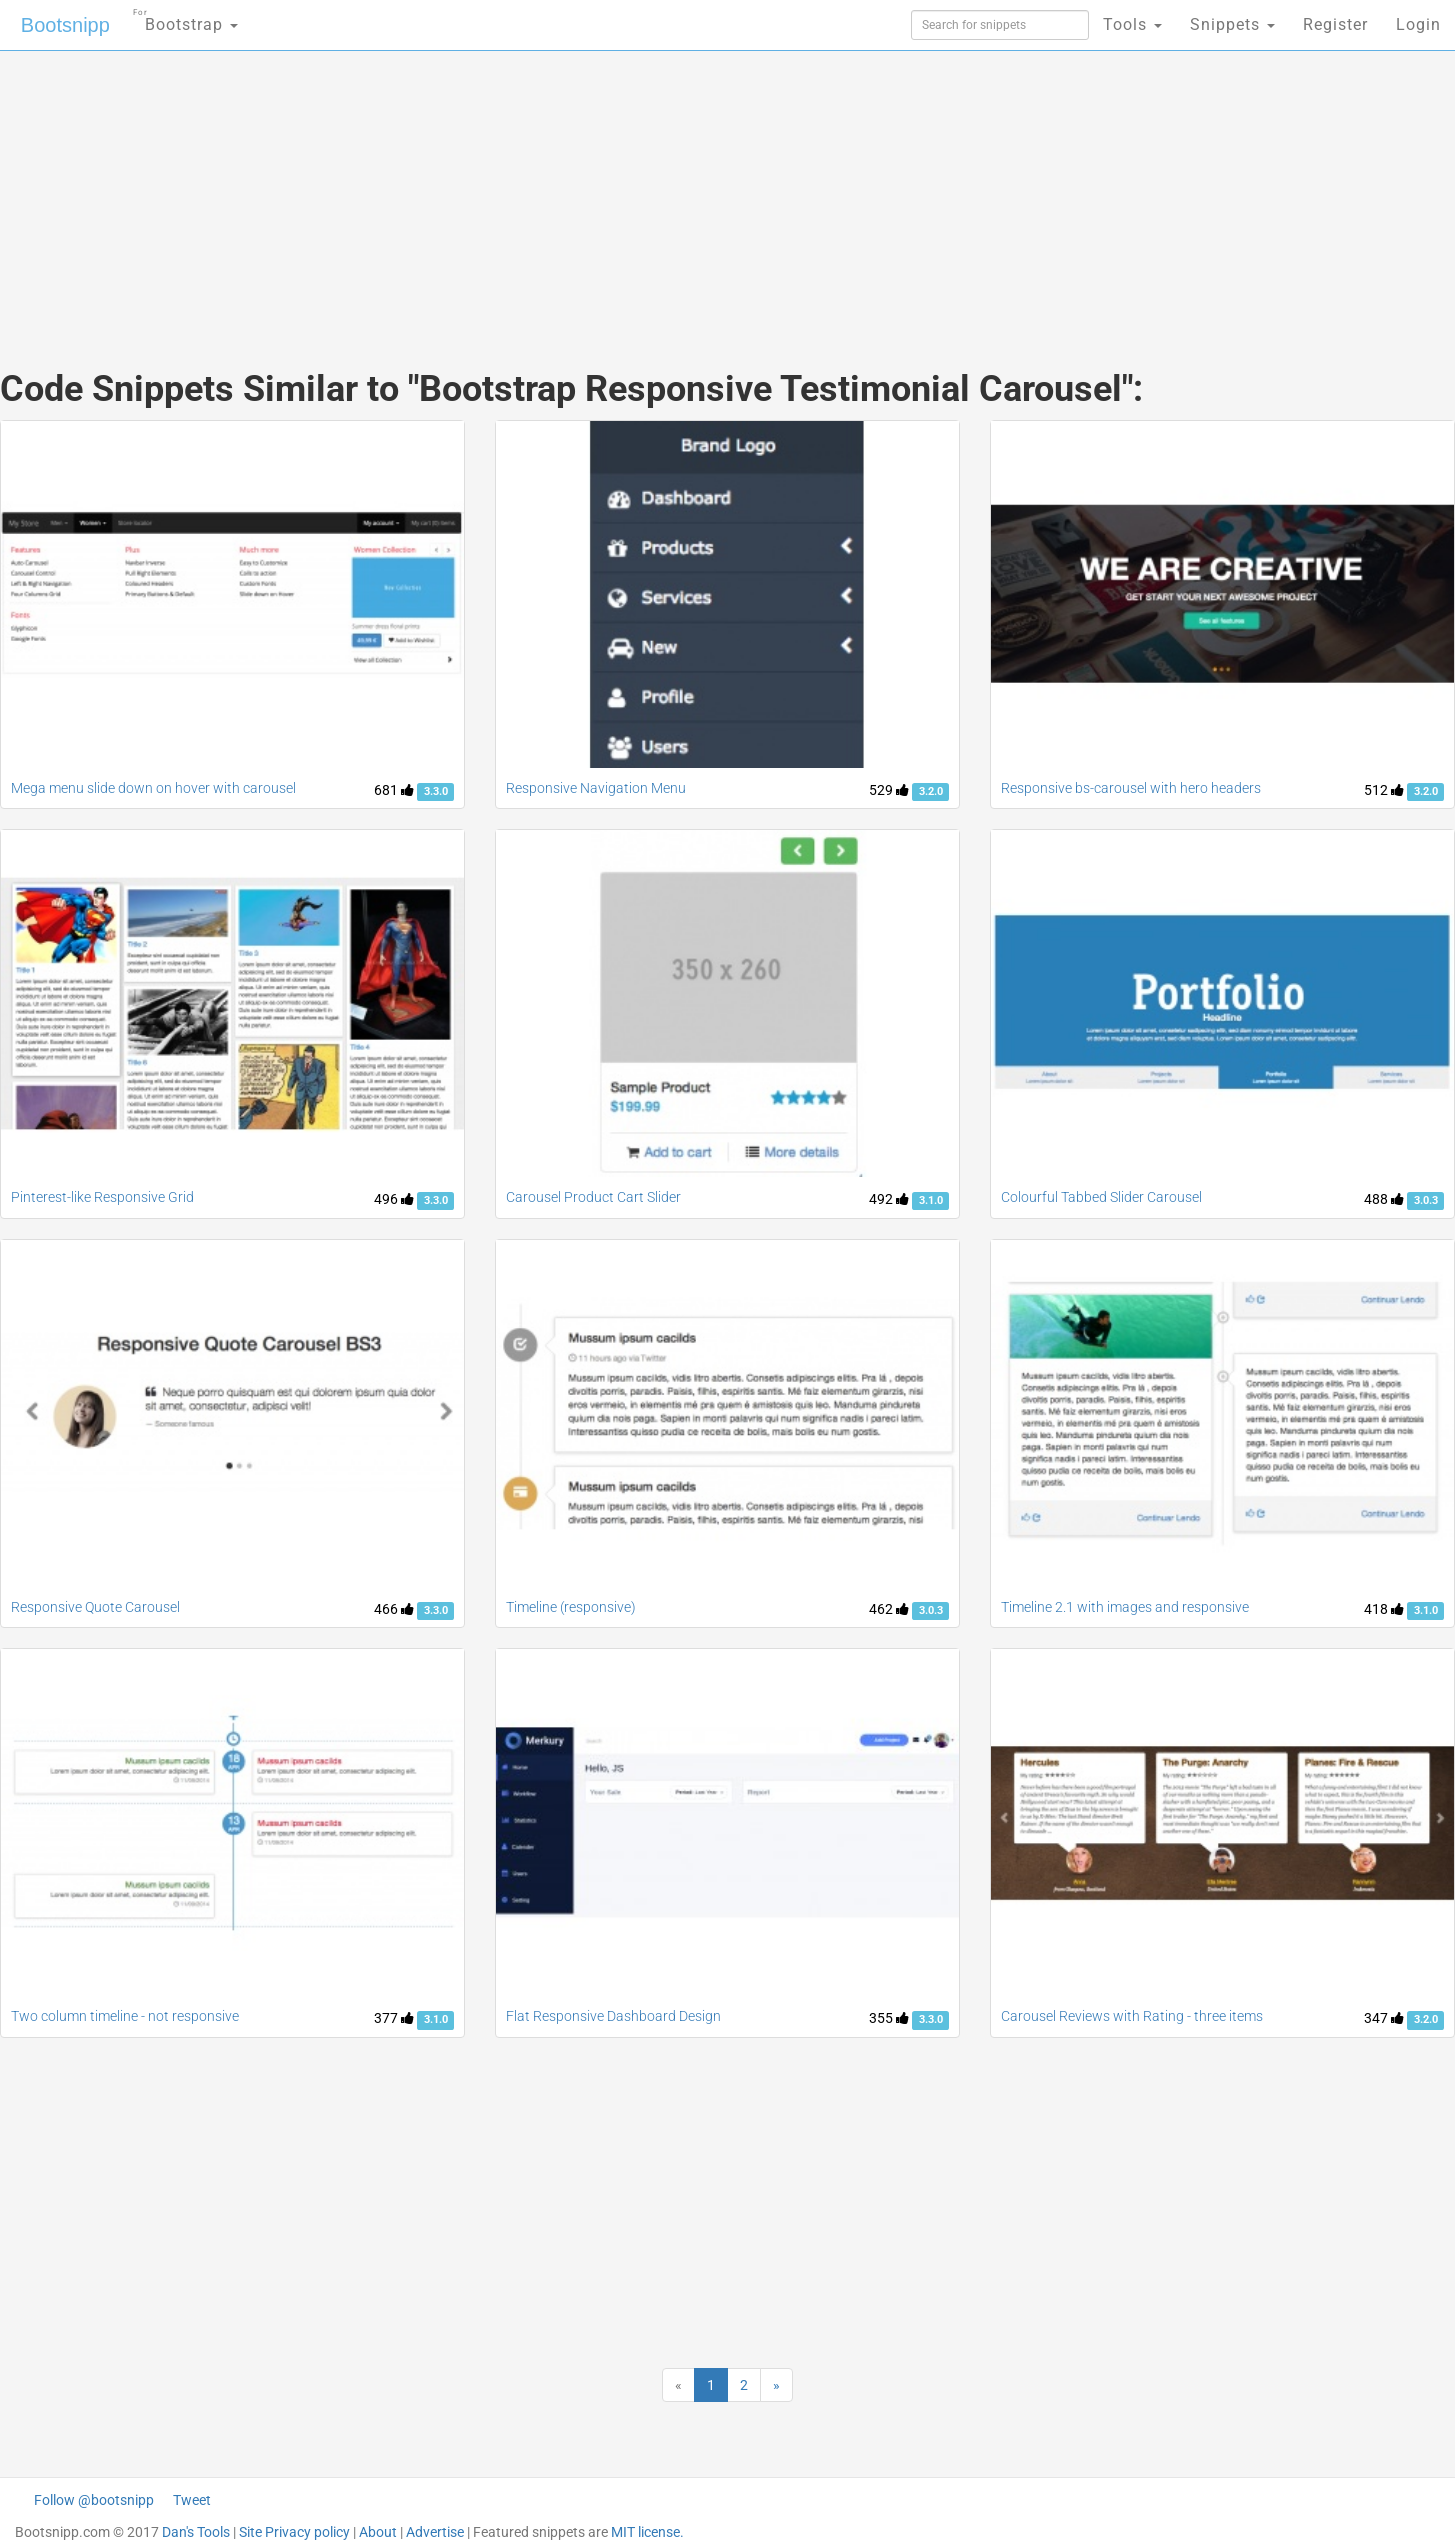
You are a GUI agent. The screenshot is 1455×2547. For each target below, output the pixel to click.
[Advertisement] (578, 190)
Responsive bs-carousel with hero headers (1131, 788)
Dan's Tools (196, 2532)
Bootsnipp (65, 25)
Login (1418, 24)
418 (1384, 1609)
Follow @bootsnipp (94, 2500)
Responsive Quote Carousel (95, 1607)
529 (889, 790)
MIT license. (647, 2532)
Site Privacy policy (294, 2532)
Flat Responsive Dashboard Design (613, 2016)
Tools (1132, 24)
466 (394, 1609)
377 (394, 2018)
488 (1384, 1199)
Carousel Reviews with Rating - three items (1132, 2016)
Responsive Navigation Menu (596, 788)
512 (1384, 790)
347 (1384, 2018)
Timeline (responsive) (571, 1607)
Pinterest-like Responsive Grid (102, 1197)
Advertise (435, 2532)
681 (394, 790)
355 (889, 2018)
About (378, 2532)
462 (889, 1609)
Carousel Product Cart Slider (593, 1197)
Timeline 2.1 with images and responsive (1125, 1607)
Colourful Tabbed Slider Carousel (1101, 1197)
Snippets (1232, 24)
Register (1335, 24)
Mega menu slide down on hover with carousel (153, 788)
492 (889, 1199)
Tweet (192, 2500)
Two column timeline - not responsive (125, 2016)
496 (394, 1199)
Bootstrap (185, 18)
